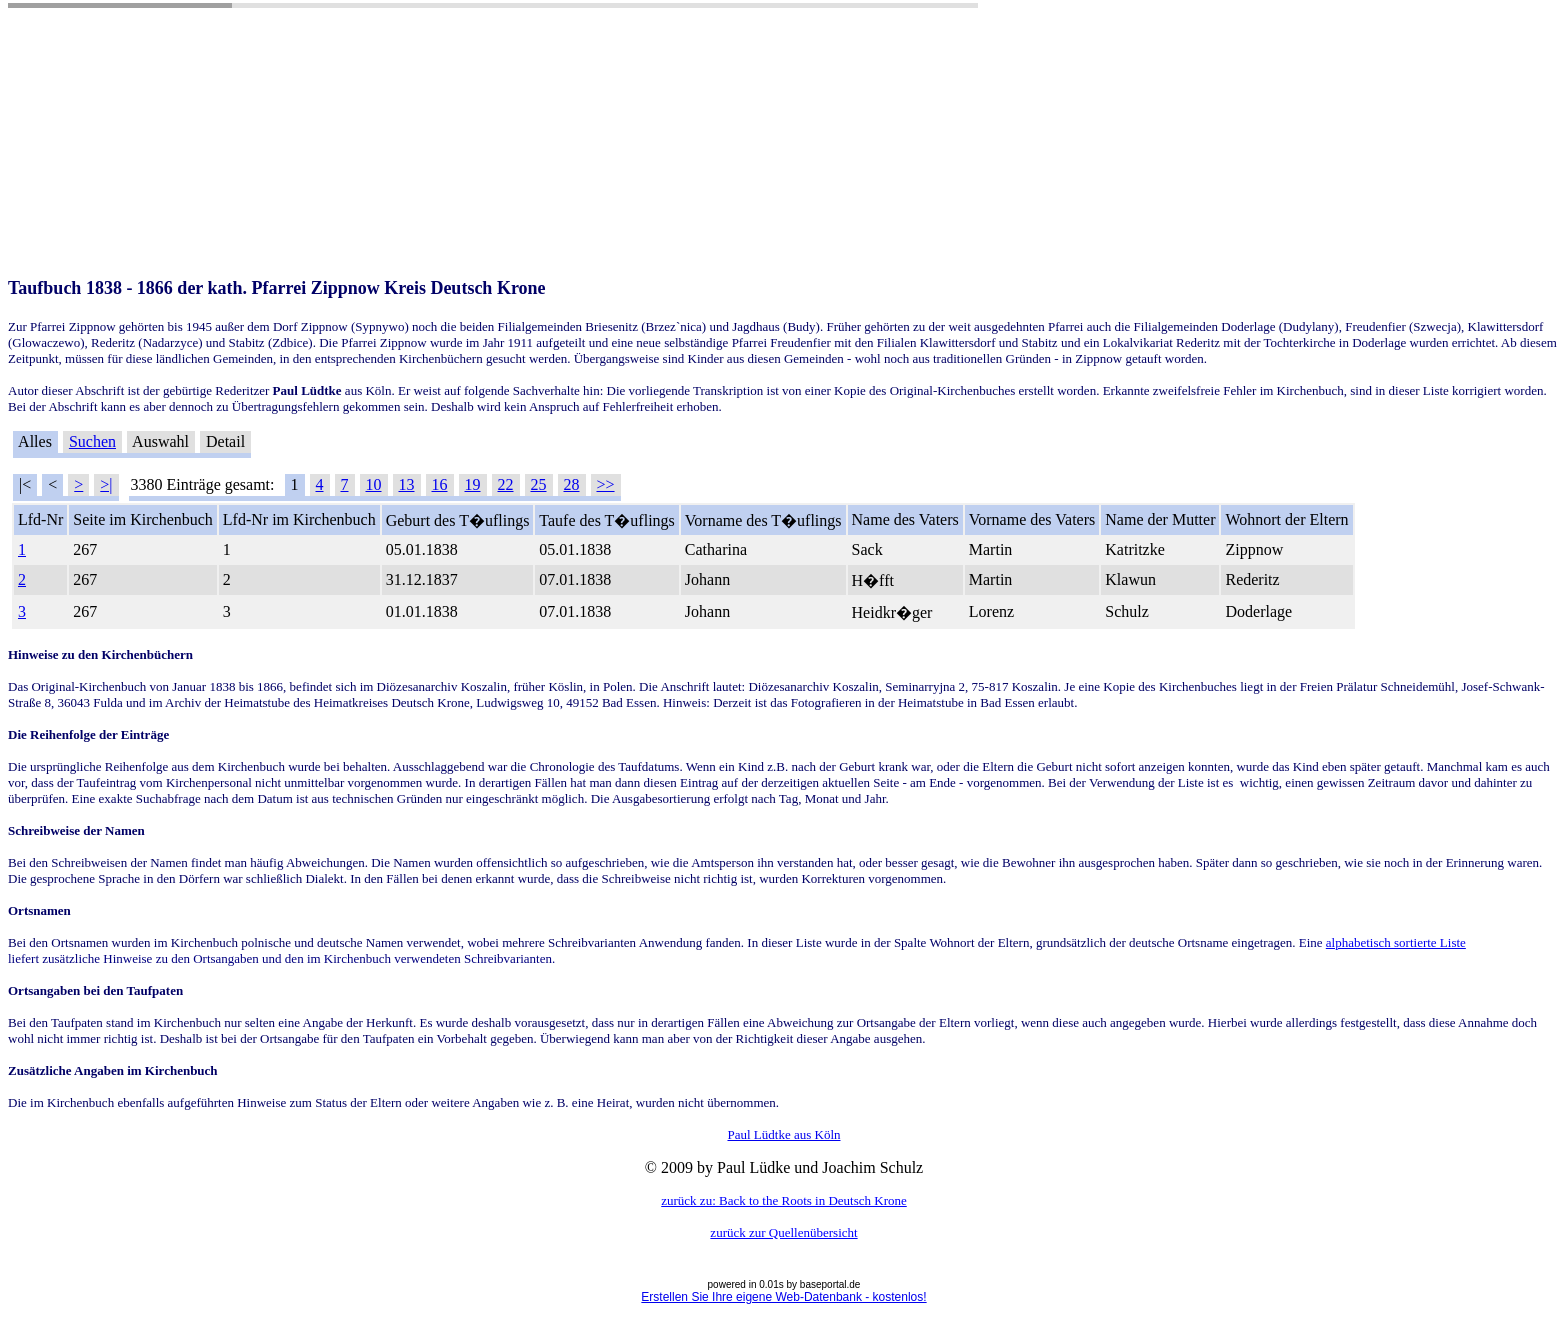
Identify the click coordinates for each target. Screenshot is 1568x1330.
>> (606, 484)
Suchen (92, 441)
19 (473, 484)
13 (407, 484)
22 (506, 484)
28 (572, 484)
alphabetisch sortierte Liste (1396, 942)
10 (374, 484)
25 (539, 484)
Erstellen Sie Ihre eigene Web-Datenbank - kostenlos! (783, 1297)
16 (440, 484)
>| (106, 484)
